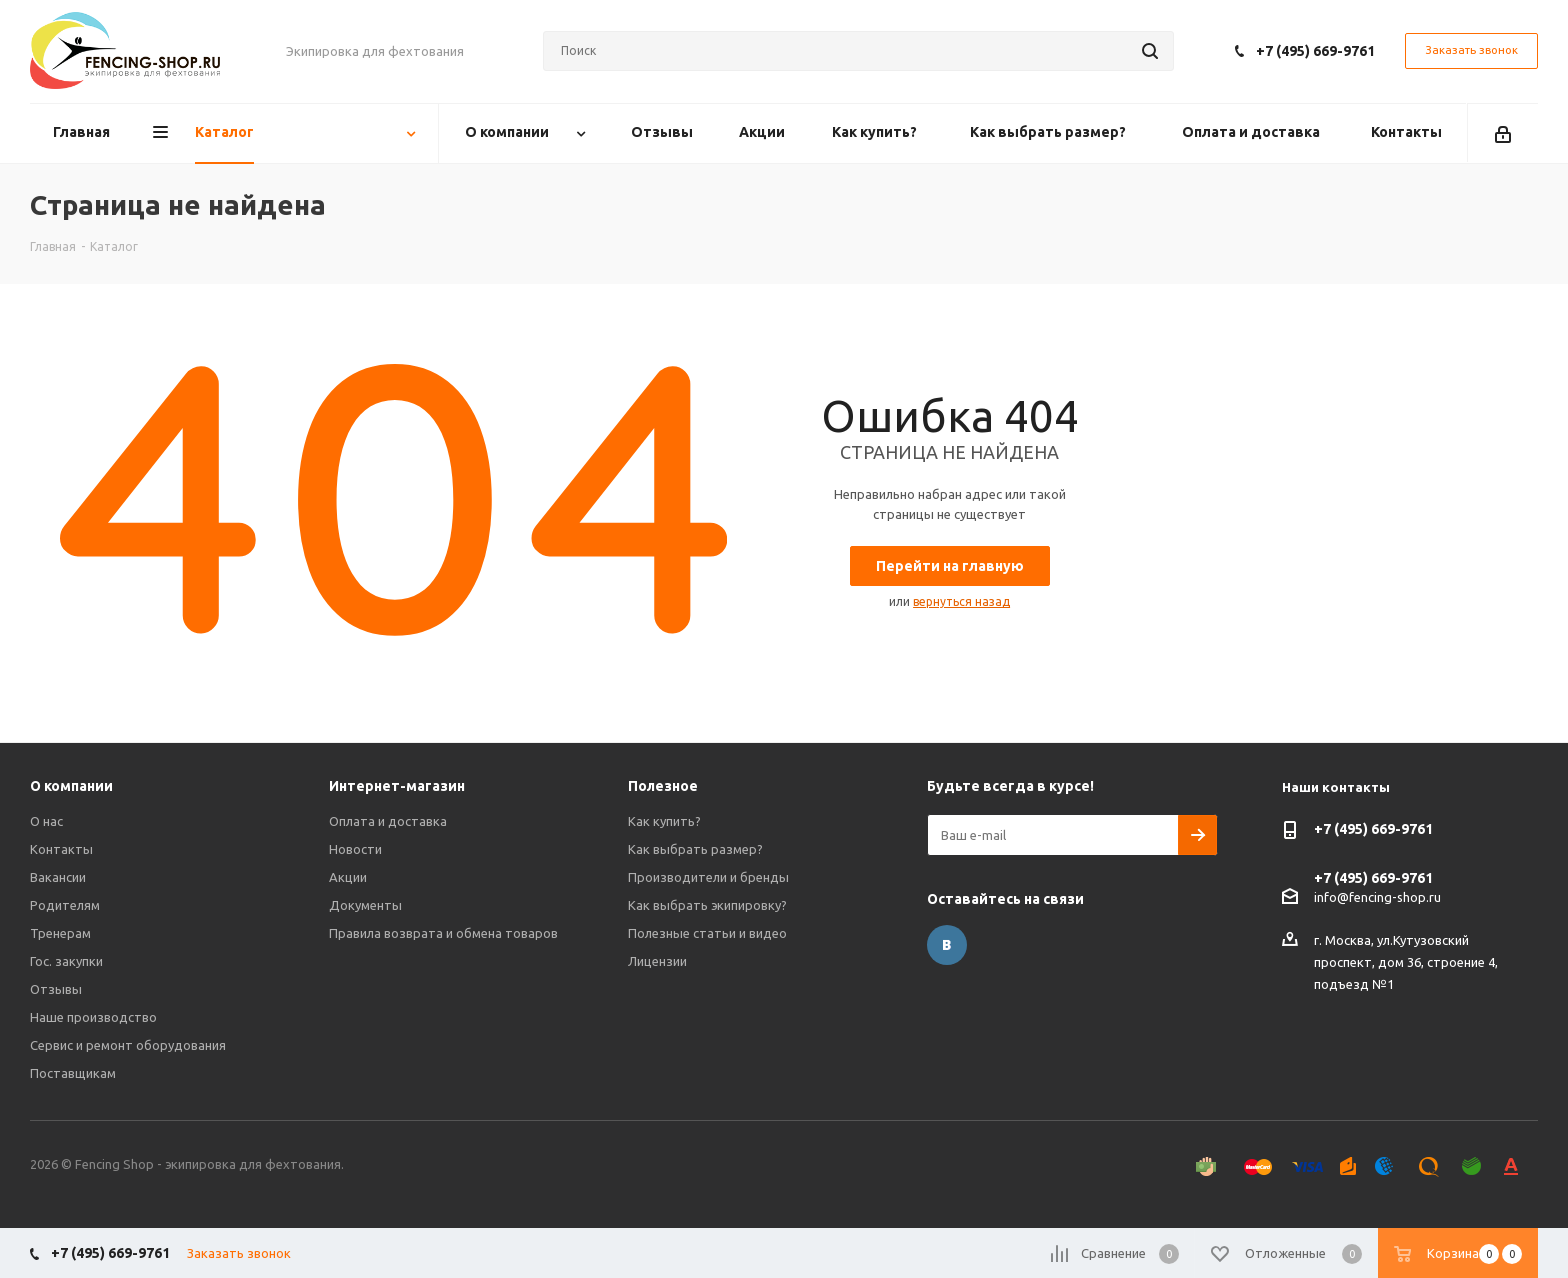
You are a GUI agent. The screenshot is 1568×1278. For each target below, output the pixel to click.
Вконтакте (947, 945)
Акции (348, 877)
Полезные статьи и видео (707, 933)
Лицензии (657, 961)
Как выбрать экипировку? (707, 905)
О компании (71, 786)
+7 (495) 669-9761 (1315, 51)
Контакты (61, 849)
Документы (365, 905)
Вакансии (58, 877)
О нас (46, 821)
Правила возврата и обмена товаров (443, 933)
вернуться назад (961, 601)
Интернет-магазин (397, 786)
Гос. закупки (66, 961)
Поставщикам (73, 1073)
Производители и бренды (708, 877)
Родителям (65, 905)
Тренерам (60, 933)
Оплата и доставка (388, 821)
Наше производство (93, 1017)
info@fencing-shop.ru (1377, 896)
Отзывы (56, 989)
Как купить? (664, 821)
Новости (355, 849)
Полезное (663, 786)
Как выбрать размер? (695, 849)
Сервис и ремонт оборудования (128, 1045)
